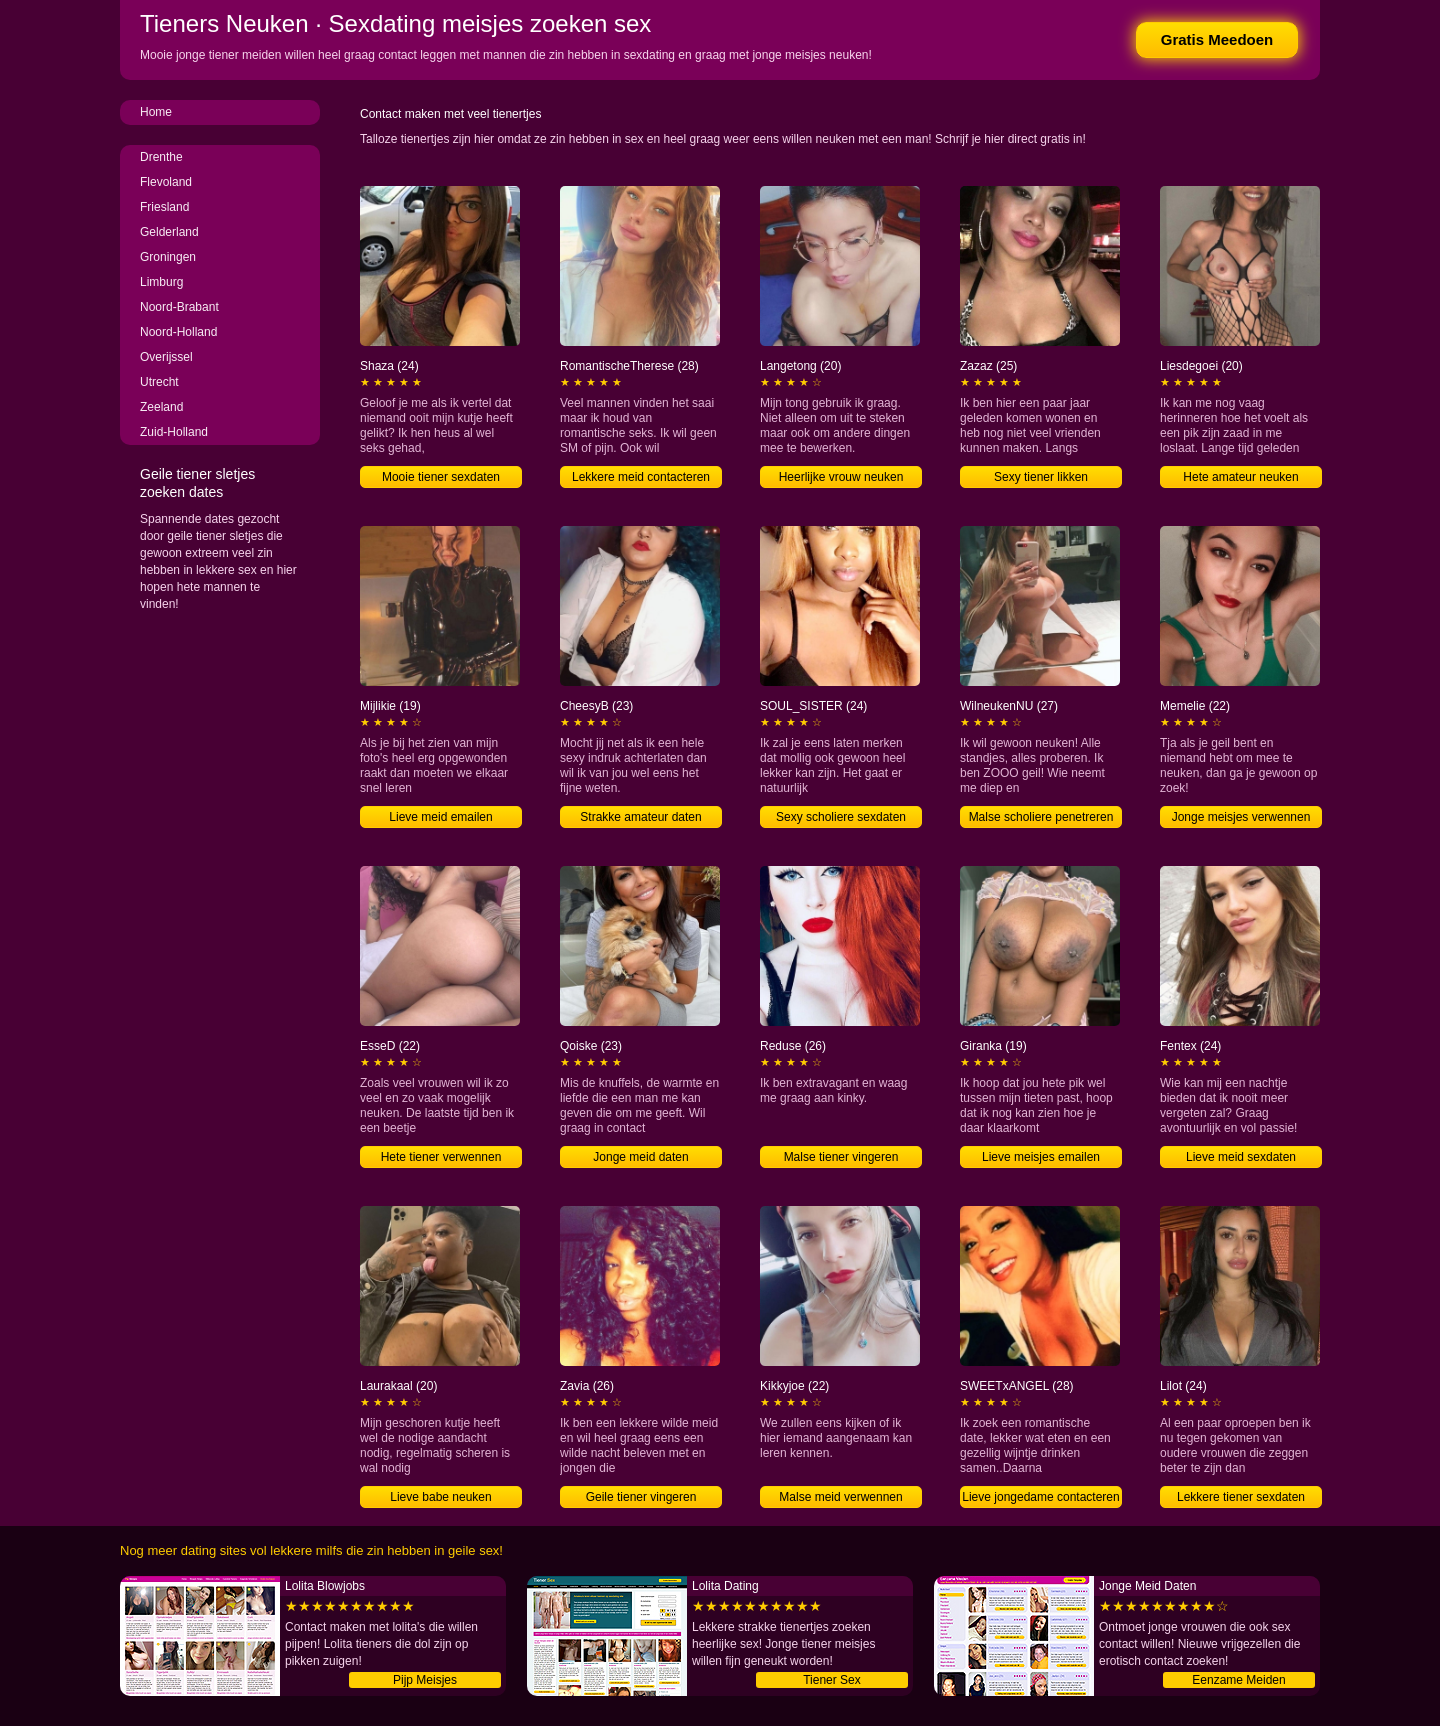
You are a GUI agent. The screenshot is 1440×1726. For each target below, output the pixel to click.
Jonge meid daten (640, 1157)
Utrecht (159, 382)
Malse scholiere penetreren (1041, 817)
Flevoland (166, 182)
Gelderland (169, 232)
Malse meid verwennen (840, 1497)
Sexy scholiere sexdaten (841, 817)
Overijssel (166, 357)
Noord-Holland (178, 332)
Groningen (168, 257)
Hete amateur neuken (1240, 477)
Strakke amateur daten (640, 817)
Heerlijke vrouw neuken (841, 477)
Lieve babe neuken (440, 1497)
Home (156, 112)
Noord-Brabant (179, 307)
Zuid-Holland (174, 432)
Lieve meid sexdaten (1241, 1157)
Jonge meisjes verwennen (1241, 817)
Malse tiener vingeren (841, 1157)
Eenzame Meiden (1238, 1680)
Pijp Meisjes (425, 1680)
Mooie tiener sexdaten (441, 477)
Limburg (161, 282)
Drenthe (161, 157)
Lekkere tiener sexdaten (1241, 1497)
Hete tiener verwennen (441, 1157)
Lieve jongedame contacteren (1040, 1497)
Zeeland (161, 407)
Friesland (164, 207)
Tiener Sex (832, 1680)
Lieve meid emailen (440, 817)
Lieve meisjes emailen (1041, 1157)
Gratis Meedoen (1217, 39)
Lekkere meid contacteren (641, 477)
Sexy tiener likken (1041, 477)
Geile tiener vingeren (641, 1497)
